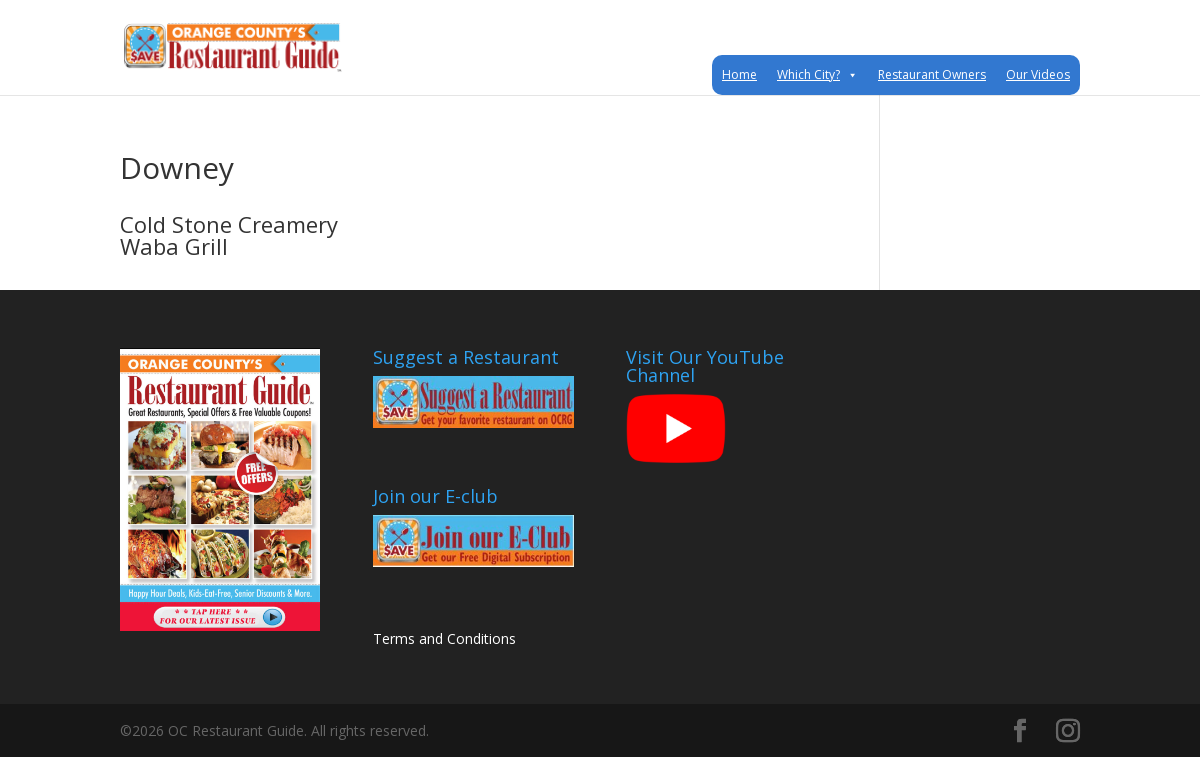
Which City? (817, 75)
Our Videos (1038, 74)
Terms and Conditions (444, 638)
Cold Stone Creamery (229, 224)
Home (739, 74)
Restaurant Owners (932, 74)
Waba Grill (174, 246)
